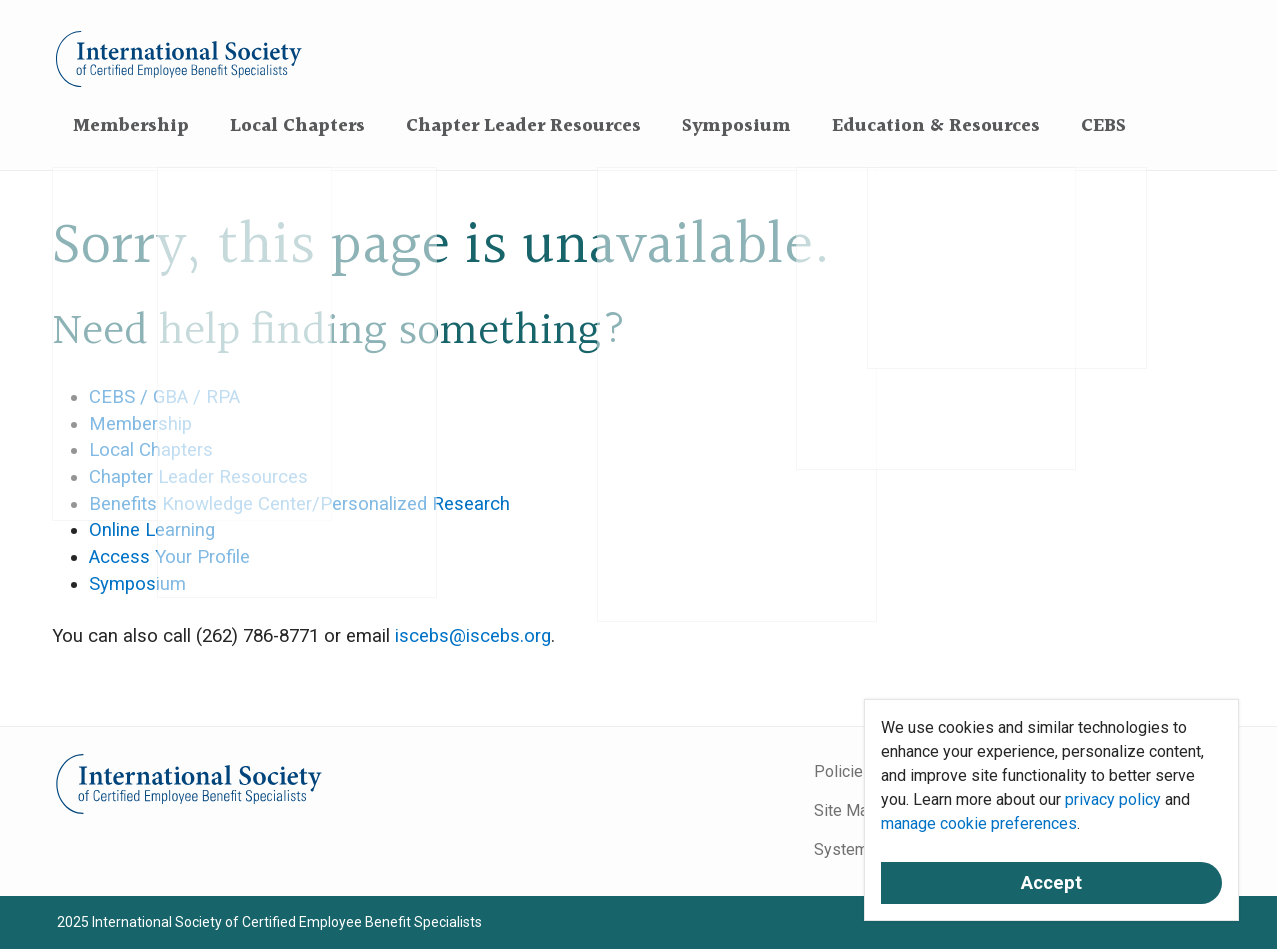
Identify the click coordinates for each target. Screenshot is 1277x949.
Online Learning (152, 530)
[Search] (1165, 124)
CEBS (1103, 126)
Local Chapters (297, 126)
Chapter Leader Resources (523, 126)
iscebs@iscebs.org (473, 636)
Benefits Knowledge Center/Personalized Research (299, 504)
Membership (131, 126)
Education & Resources (936, 126)
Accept (1051, 883)
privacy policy (1113, 799)
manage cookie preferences (979, 823)
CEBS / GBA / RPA (164, 397)
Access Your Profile (169, 557)
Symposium (736, 126)
